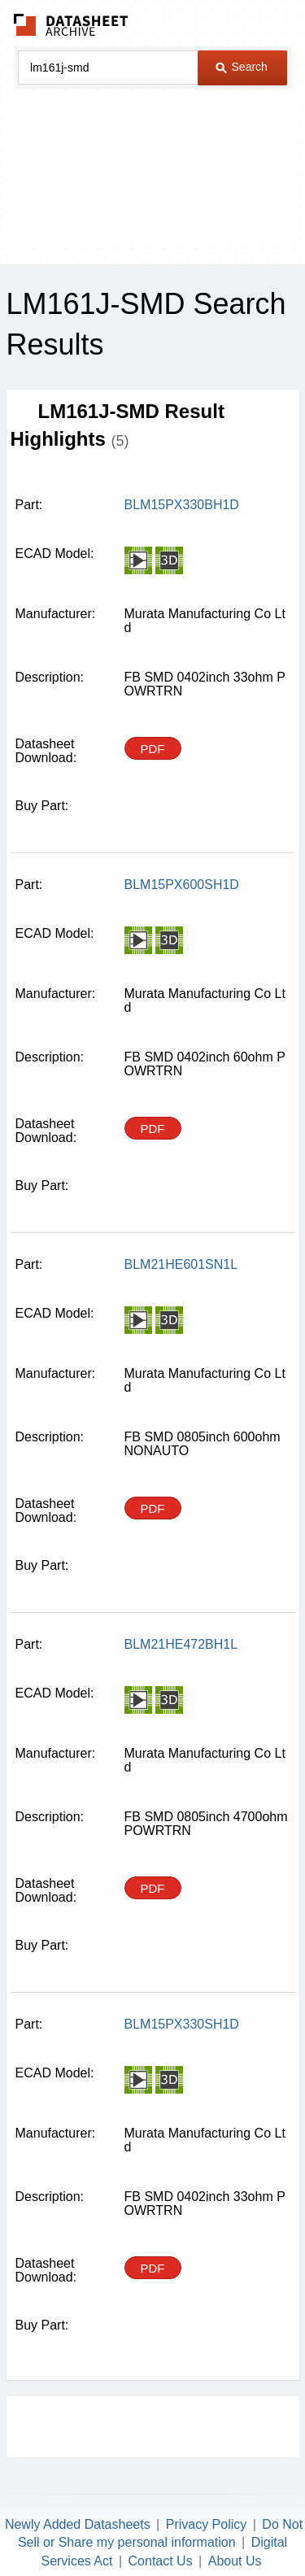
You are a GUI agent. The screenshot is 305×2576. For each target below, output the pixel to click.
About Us (235, 2561)
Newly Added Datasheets (77, 2524)
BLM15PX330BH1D (181, 505)
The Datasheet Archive (71, 25)
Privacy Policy (206, 2524)
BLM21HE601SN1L (181, 1264)
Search (242, 66)
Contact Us (161, 2561)
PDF (153, 749)
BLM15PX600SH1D (181, 884)
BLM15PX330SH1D (181, 2024)
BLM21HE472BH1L (181, 1644)
